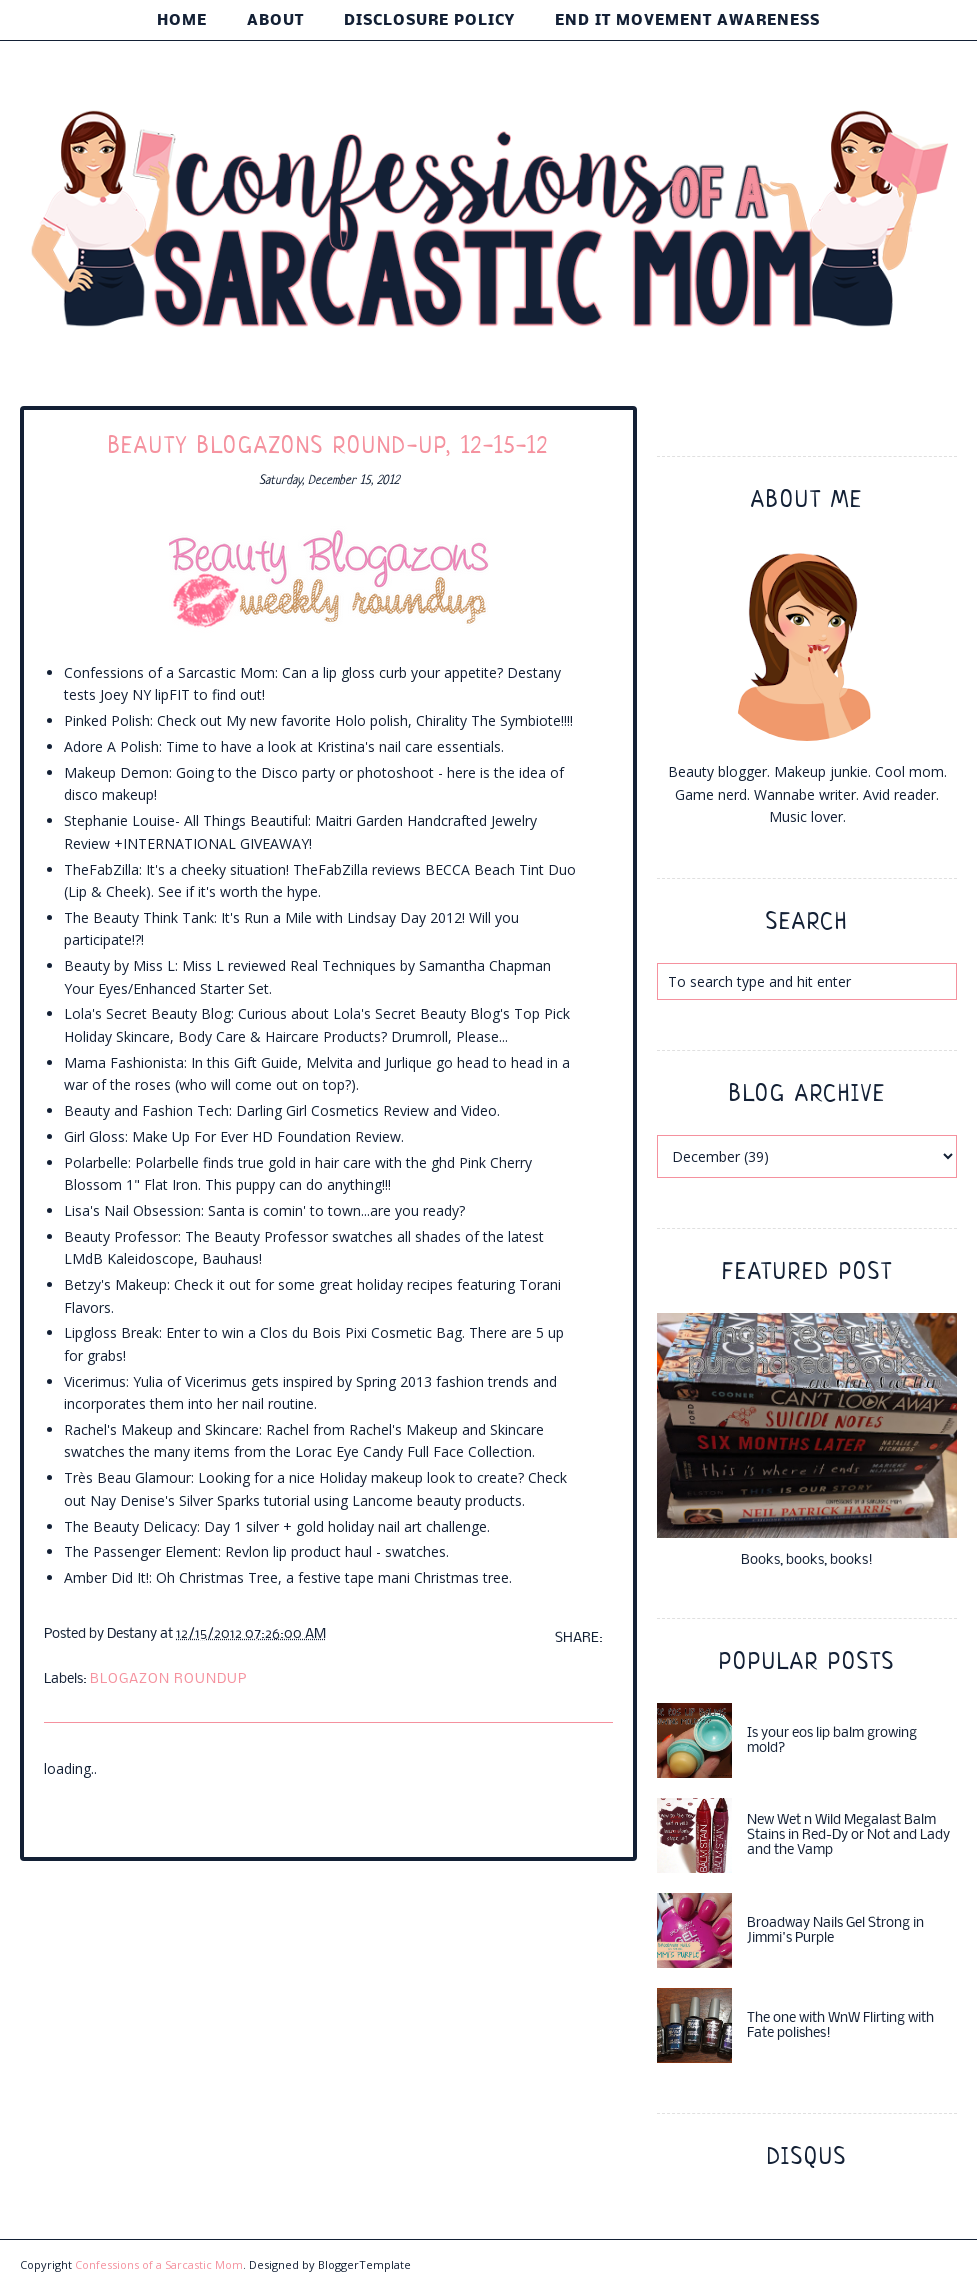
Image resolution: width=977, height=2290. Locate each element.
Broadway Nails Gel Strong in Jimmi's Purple (835, 1931)
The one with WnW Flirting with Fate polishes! (840, 2026)
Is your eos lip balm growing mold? (832, 1741)
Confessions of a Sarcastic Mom (159, 2264)
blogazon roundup (168, 1679)
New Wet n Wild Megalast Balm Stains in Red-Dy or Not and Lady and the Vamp (848, 1835)
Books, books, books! (807, 1560)
